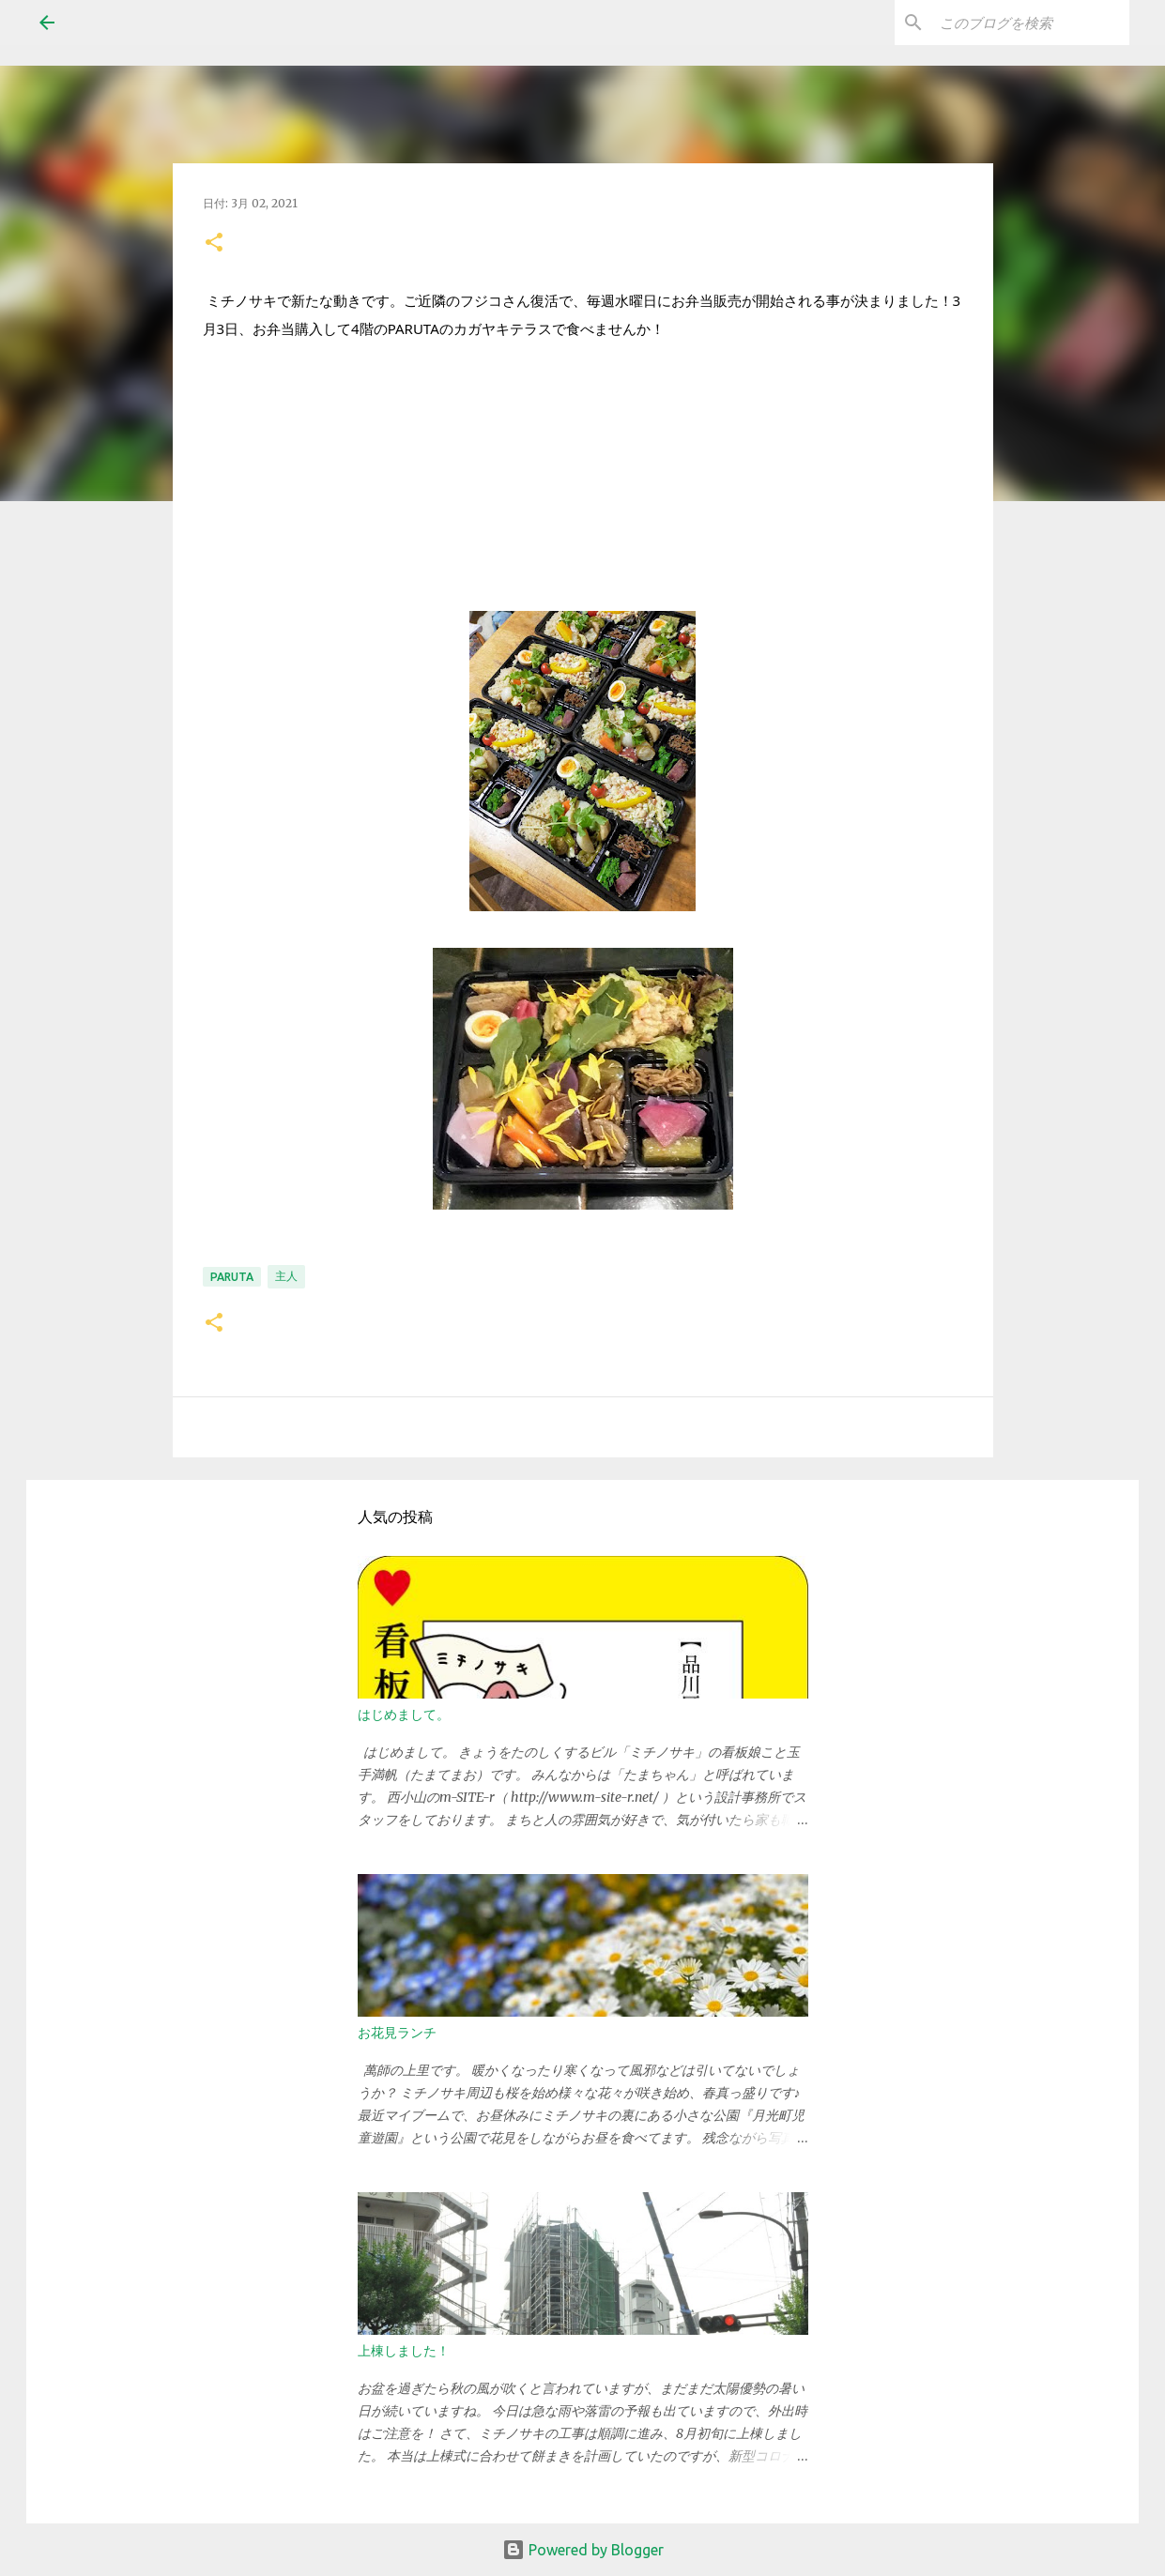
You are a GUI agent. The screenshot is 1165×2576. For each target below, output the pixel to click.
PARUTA (231, 1277)
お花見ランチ (397, 2032)
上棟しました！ (404, 2350)
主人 (286, 1276)
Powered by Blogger (583, 2549)
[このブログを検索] (1030, 22)
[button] (214, 243)
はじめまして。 (404, 1714)
